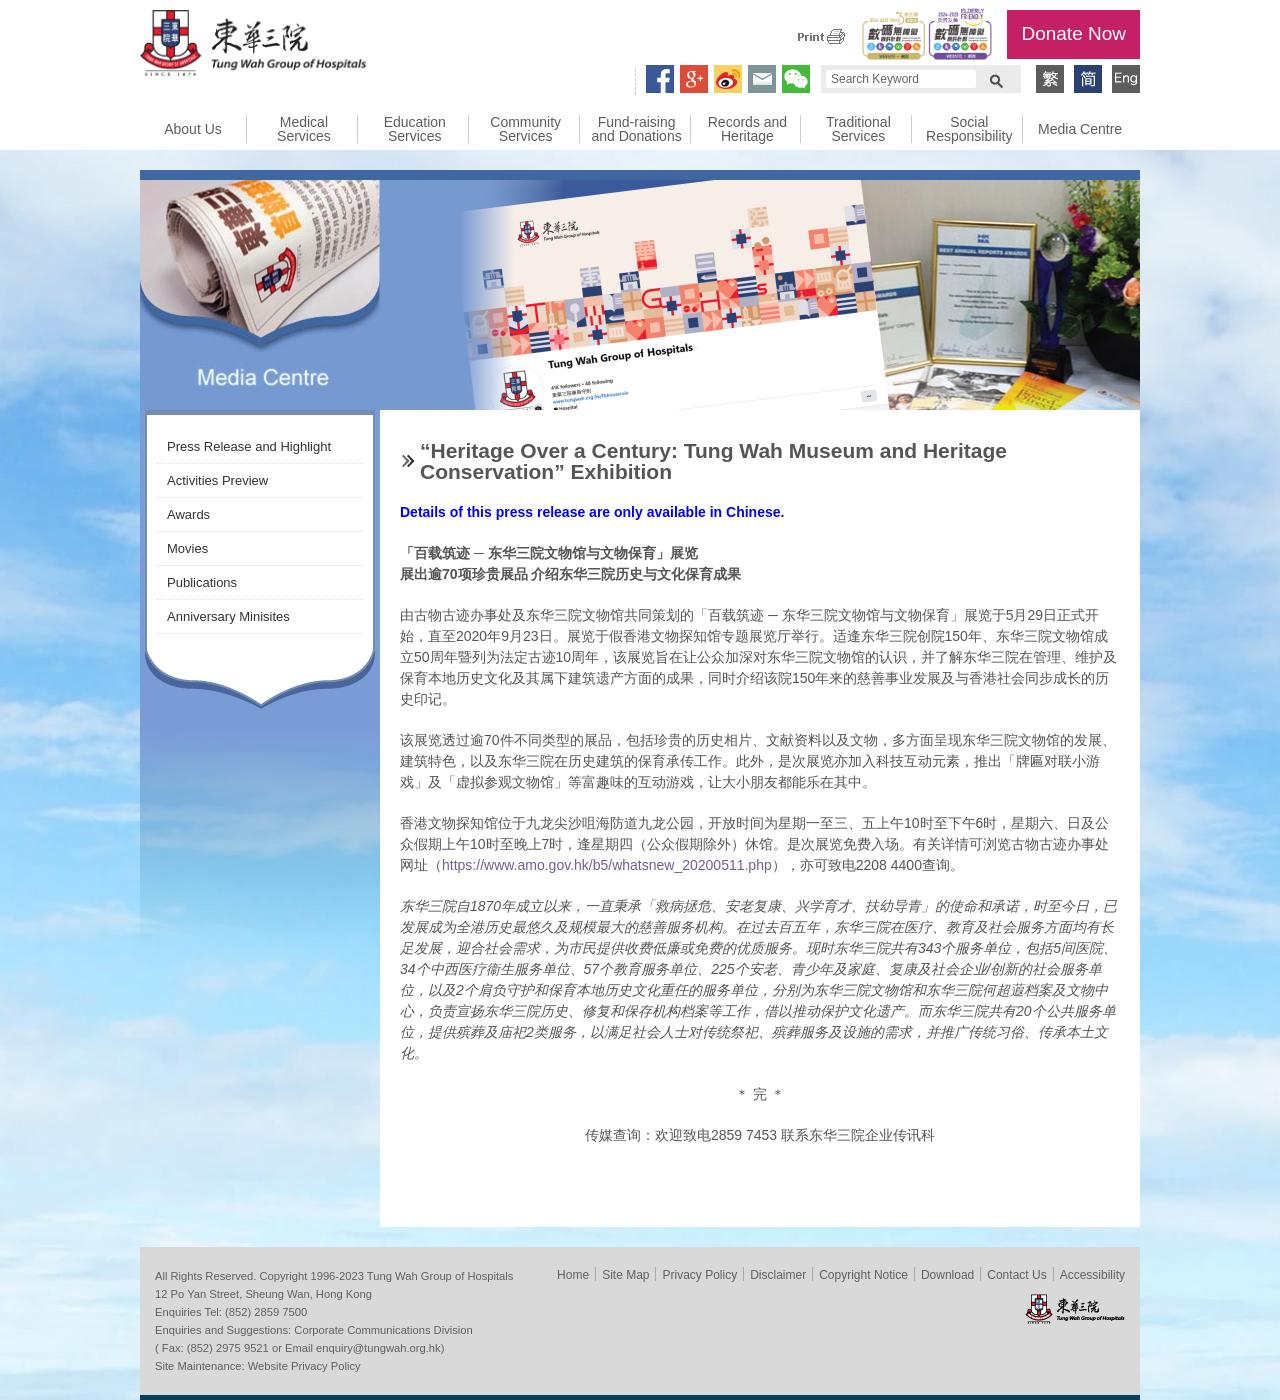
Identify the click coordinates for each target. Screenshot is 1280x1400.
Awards (188, 514)
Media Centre (1080, 129)
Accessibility (1092, 1275)
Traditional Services (858, 129)
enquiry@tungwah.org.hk (378, 1348)
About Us (193, 129)
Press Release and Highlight (249, 446)
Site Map (625, 1275)
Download (947, 1275)
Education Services (415, 129)
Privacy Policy (699, 1275)
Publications (202, 582)
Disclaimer (778, 1275)
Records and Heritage (747, 129)
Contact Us (1016, 1275)
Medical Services (304, 129)
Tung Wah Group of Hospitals (253, 46)
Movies (187, 548)
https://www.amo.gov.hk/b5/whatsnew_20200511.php (607, 865)
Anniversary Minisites (228, 616)
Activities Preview (217, 480)
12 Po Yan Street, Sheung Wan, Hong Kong (263, 1294)
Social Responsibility (969, 129)
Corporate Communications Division (383, 1330)
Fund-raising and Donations (636, 129)
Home (573, 1275)
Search (996, 79)
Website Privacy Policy (304, 1366)
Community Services (525, 129)
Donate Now (1073, 33)
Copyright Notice (863, 1275)
